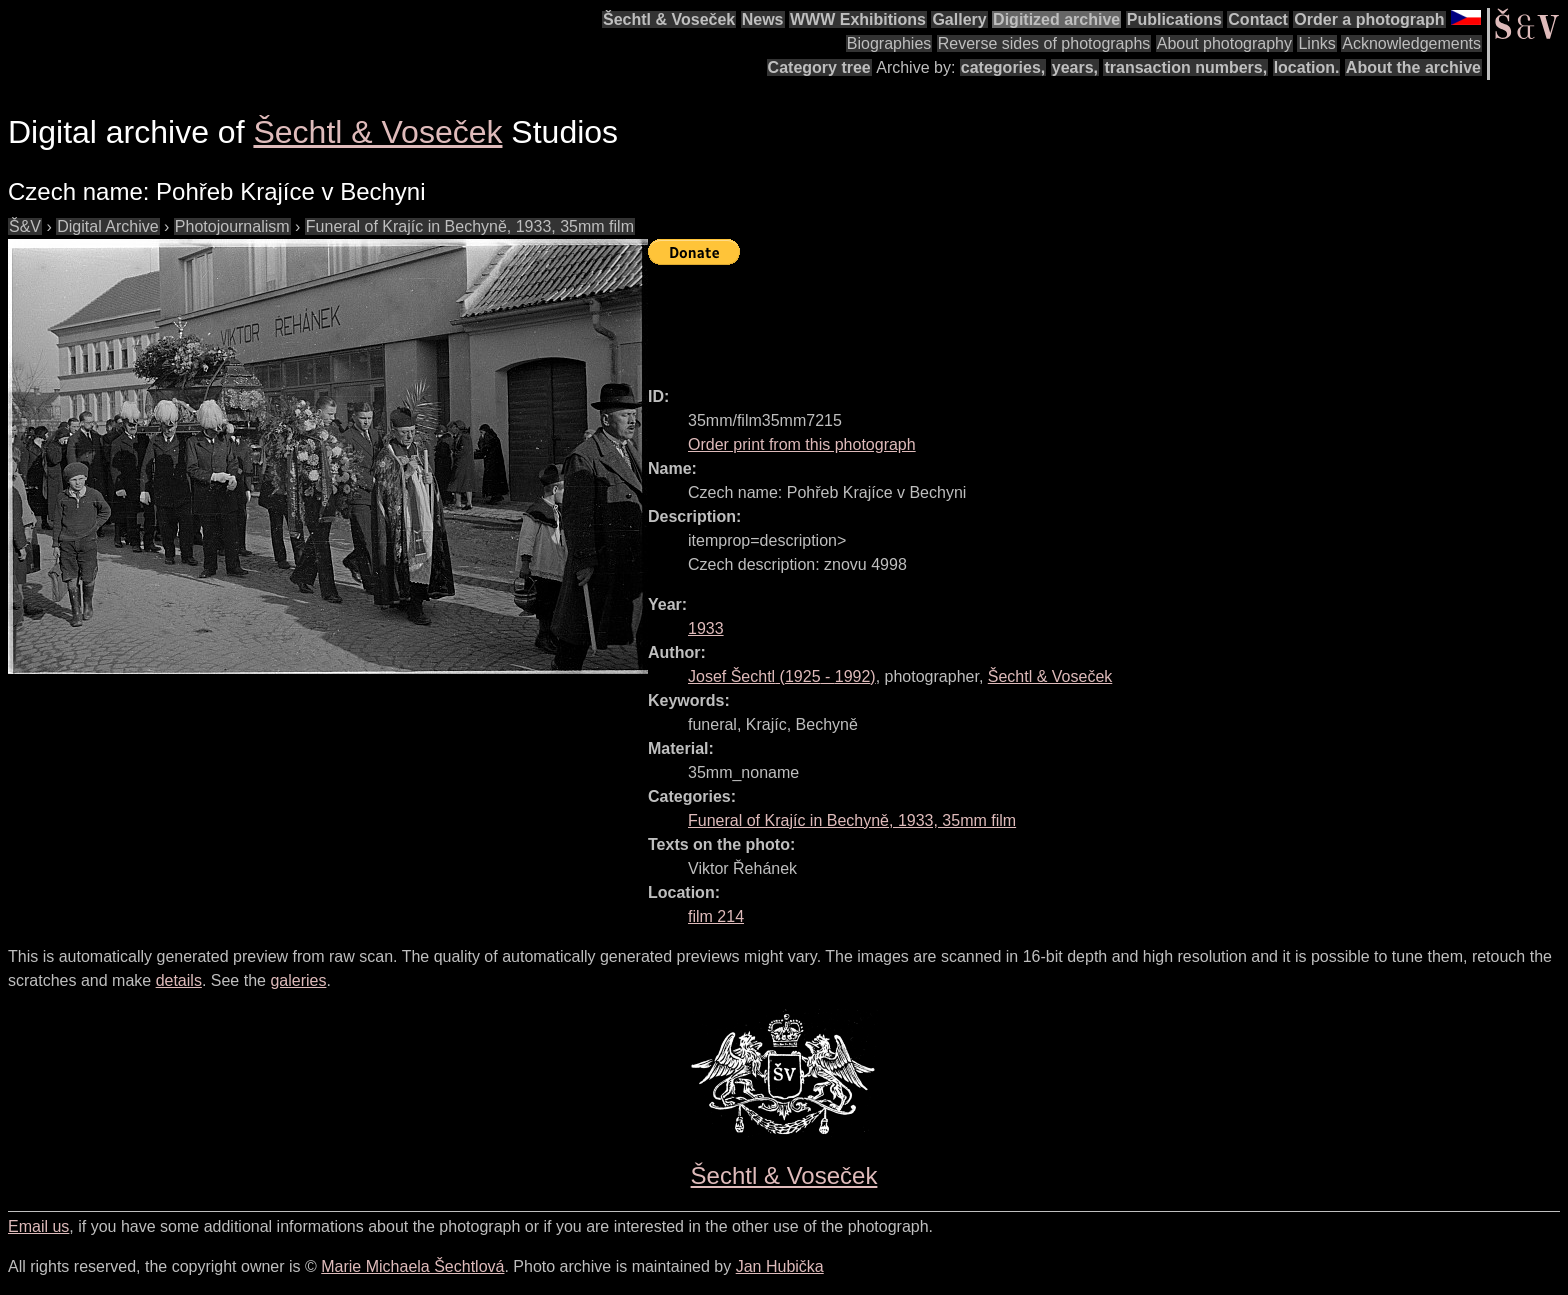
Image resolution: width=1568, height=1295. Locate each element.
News (763, 19)
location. (1307, 67)
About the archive (1413, 67)
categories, (1003, 67)
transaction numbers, (1185, 67)
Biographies (889, 43)
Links (1316, 43)
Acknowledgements (1411, 43)
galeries (298, 980)
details (179, 980)
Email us (38, 1226)
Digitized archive (1056, 19)
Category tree (819, 67)
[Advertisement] (1012, 317)
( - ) (782, 676)
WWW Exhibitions (858, 19)
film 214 (716, 916)
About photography (1224, 43)
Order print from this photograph (802, 444)
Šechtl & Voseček (669, 19)
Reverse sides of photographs (1044, 43)
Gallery (959, 19)
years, (1075, 67)
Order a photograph (1369, 19)
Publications (1174, 19)
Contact (1258, 19)
